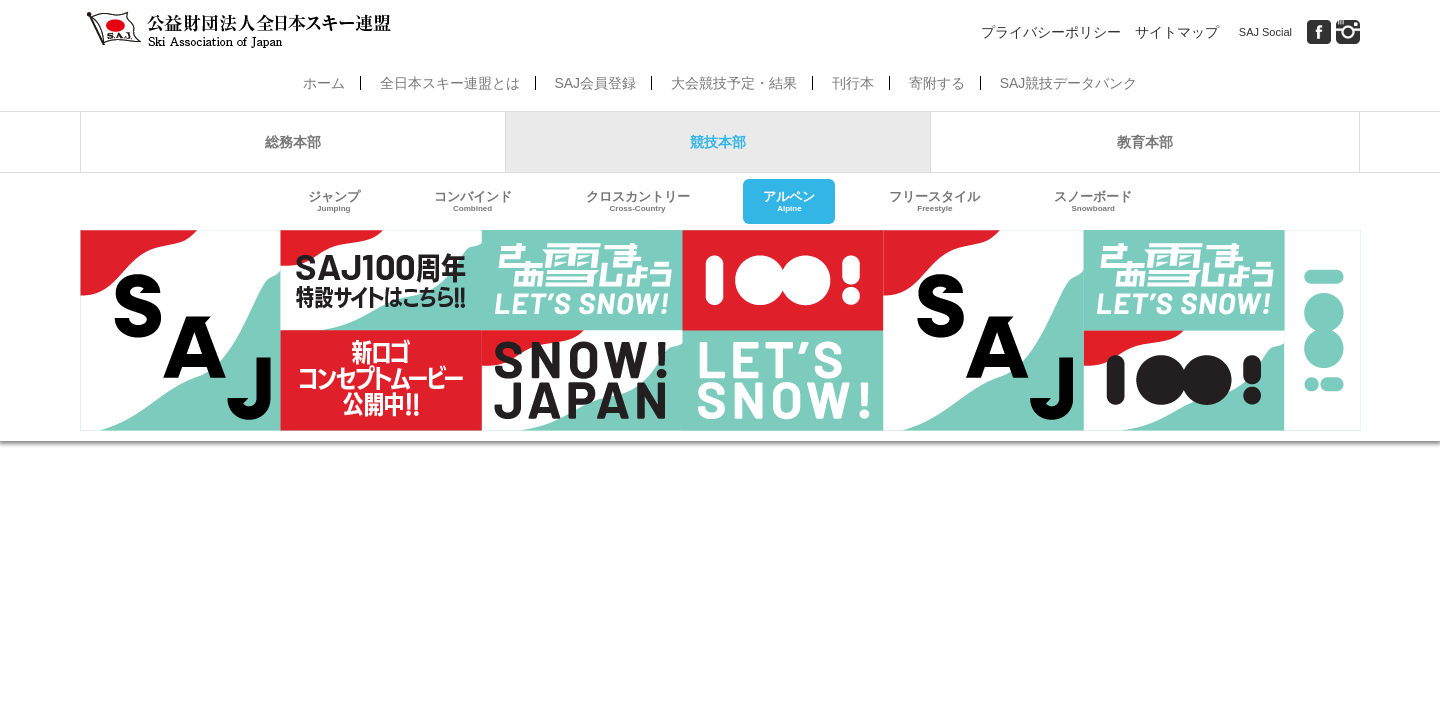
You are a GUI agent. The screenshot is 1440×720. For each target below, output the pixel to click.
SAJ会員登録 (595, 83)
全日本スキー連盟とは (450, 83)
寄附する (937, 83)
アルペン (789, 201)
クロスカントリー (638, 201)
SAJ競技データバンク (1069, 83)
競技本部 (718, 142)
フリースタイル (934, 201)
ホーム (324, 83)
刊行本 (853, 83)
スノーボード (1093, 201)
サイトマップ (1177, 32)
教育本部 (1145, 142)
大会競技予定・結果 (734, 83)
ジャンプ (334, 201)
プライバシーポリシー (1051, 32)
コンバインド (473, 201)
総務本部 (293, 142)
